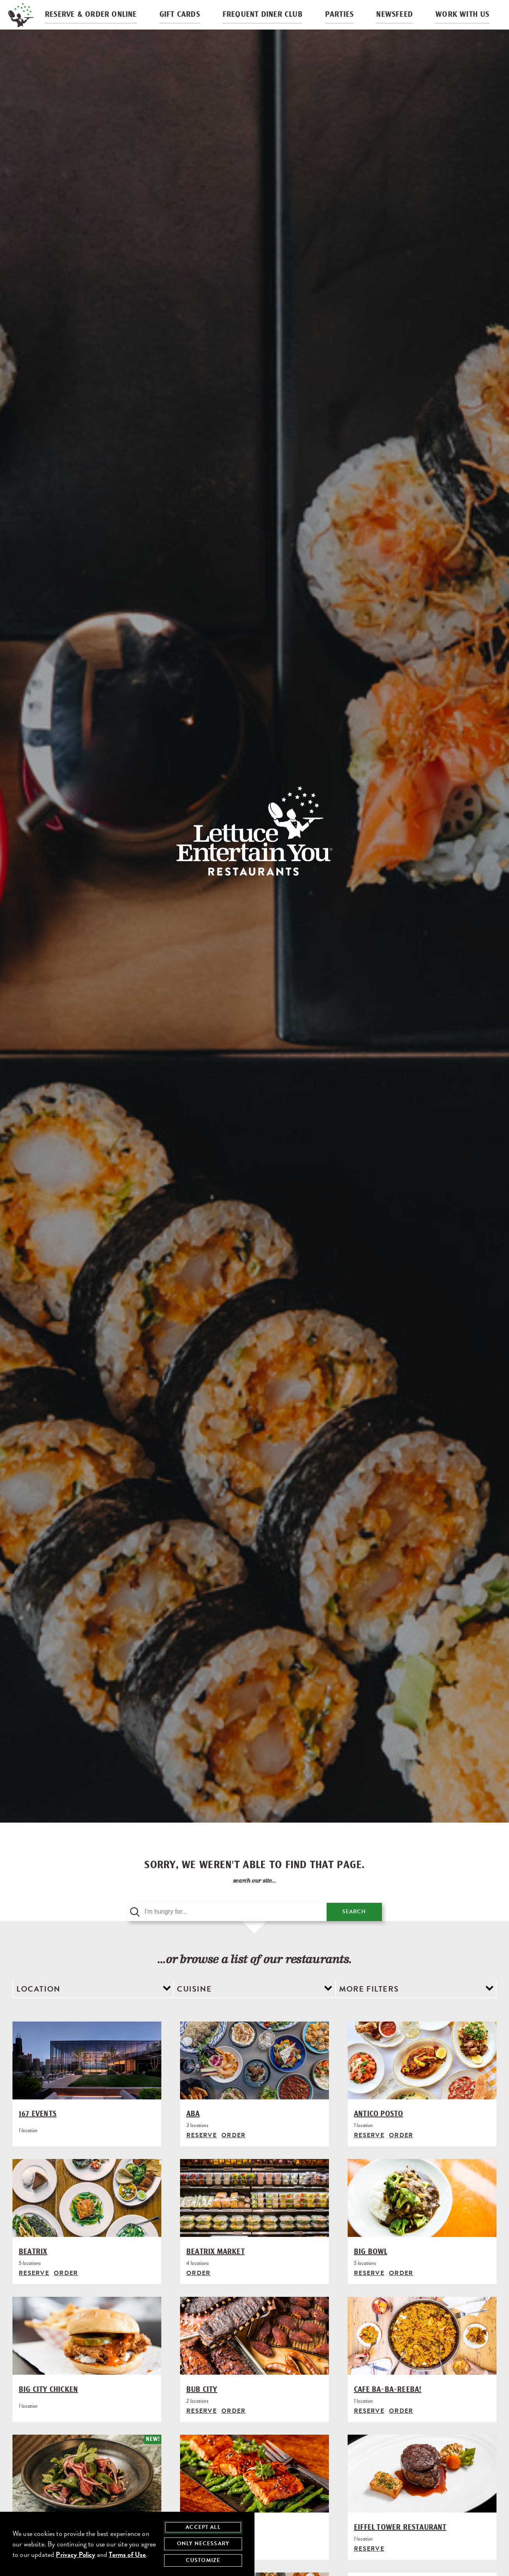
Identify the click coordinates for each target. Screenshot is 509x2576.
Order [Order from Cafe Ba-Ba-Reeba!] (401, 2429)
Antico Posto (378, 2132)
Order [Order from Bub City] (233, 2429)
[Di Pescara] (254, 2493)
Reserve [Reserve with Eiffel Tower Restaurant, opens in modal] (369, 2567)
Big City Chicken (48, 2408)
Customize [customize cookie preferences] (203, 2560)
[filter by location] (93, 2007)
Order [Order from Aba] (233, 2153)
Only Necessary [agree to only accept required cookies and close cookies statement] (203, 2543)
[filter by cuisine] (254, 2007)
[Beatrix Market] (254, 2217)
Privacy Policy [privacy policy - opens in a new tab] (75, 2554)
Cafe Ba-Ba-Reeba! (387, 2408)
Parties (340, 19)
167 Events (38, 2132)
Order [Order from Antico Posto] (401, 2153)
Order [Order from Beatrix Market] (198, 2291)
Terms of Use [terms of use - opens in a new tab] (127, 2554)
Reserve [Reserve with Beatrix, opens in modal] (34, 2291)
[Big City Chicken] (86, 2355)
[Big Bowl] (422, 2217)
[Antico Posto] (422, 2080)
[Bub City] (254, 2355)
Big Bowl (370, 2270)
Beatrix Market (215, 2270)
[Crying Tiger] (86, 2493)
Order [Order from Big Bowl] (401, 2291)
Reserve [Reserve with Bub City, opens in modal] (201, 2429)
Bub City (201, 2408)
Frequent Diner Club (266, 19)
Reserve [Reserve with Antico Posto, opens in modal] (369, 2153)
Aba (193, 2132)
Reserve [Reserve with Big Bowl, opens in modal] (369, 2291)
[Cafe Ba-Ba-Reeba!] (422, 2355)
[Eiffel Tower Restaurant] (422, 2493)
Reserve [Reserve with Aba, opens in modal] (201, 2153)
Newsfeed (393, 19)
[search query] (227, 1930)
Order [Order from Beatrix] (66, 2291)
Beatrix (33, 2270)
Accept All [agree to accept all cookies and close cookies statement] (203, 2527)
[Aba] (254, 2080)
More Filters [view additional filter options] (369, 2007)
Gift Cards (185, 19)
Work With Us (459, 19)
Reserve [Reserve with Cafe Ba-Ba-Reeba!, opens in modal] (369, 2429)
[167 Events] (86, 2080)
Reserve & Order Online (99, 19)
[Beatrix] (86, 2217)
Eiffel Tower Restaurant (400, 2546)
